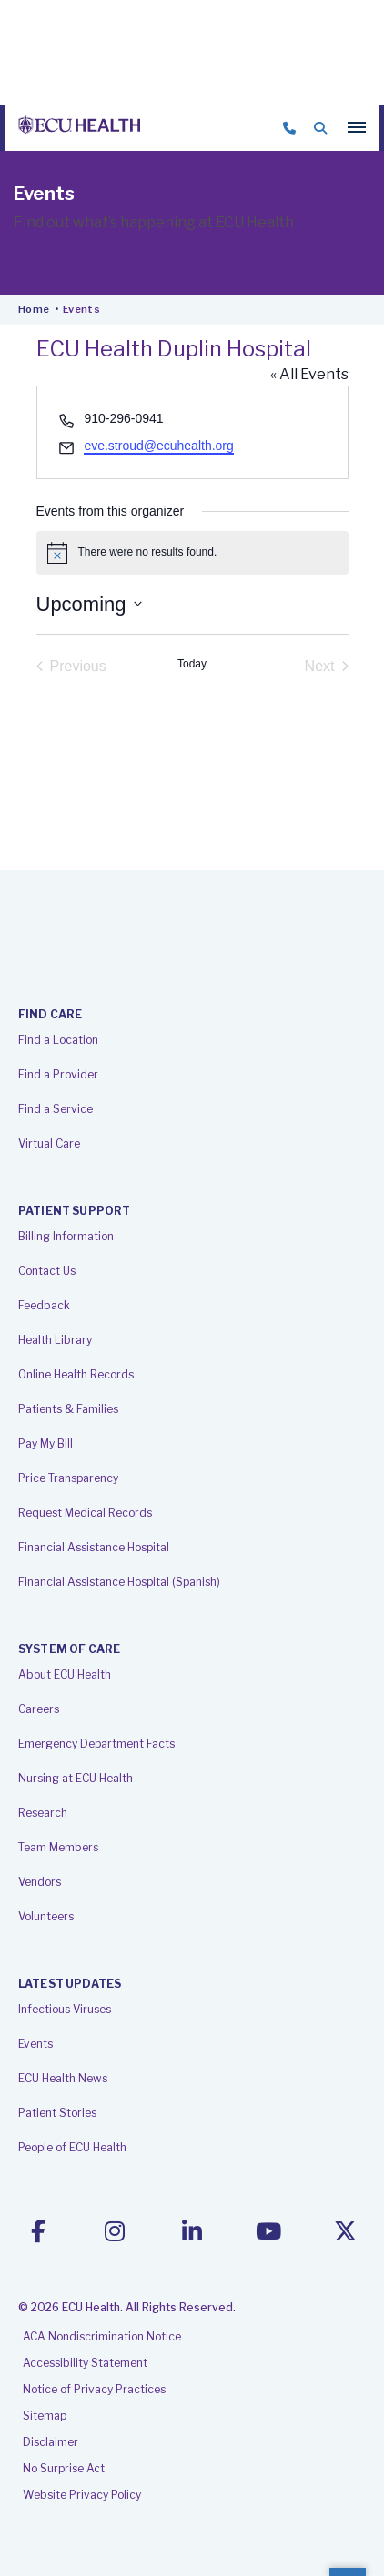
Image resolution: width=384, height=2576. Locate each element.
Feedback (44, 1305)
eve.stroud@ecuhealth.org (158, 445)
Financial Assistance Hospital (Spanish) (119, 1582)
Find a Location (58, 1040)
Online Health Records (76, 1374)
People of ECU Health (72, 2147)
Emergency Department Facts (96, 1743)
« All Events (309, 374)
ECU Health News (62, 2078)
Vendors (39, 1882)
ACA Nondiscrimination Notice (102, 2336)
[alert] (192, 553)
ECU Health (79, 128)
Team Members (58, 1847)
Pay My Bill (45, 1443)
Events (35, 2043)
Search (320, 128)
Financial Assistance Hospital (93, 1547)
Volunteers (46, 1916)
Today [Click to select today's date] (192, 663)
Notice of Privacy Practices (94, 2389)
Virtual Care (49, 1143)
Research (42, 1812)
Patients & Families (68, 1409)
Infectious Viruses (64, 2009)
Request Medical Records (85, 1512)
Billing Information (66, 1236)
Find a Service (55, 1109)
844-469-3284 (289, 128)
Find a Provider (58, 1074)
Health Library (55, 1340)
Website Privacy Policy (82, 2494)
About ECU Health (64, 1674)
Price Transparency (68, 1478)
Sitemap (44, 2415)
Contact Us (47, 1271)
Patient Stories (57, 2113)
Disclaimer (50, 2442)
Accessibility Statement (85, 2363)
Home (33, 309)
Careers (38, 1709)
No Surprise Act (64, 2468)
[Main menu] (357, 128)
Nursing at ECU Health (75, 1778)
